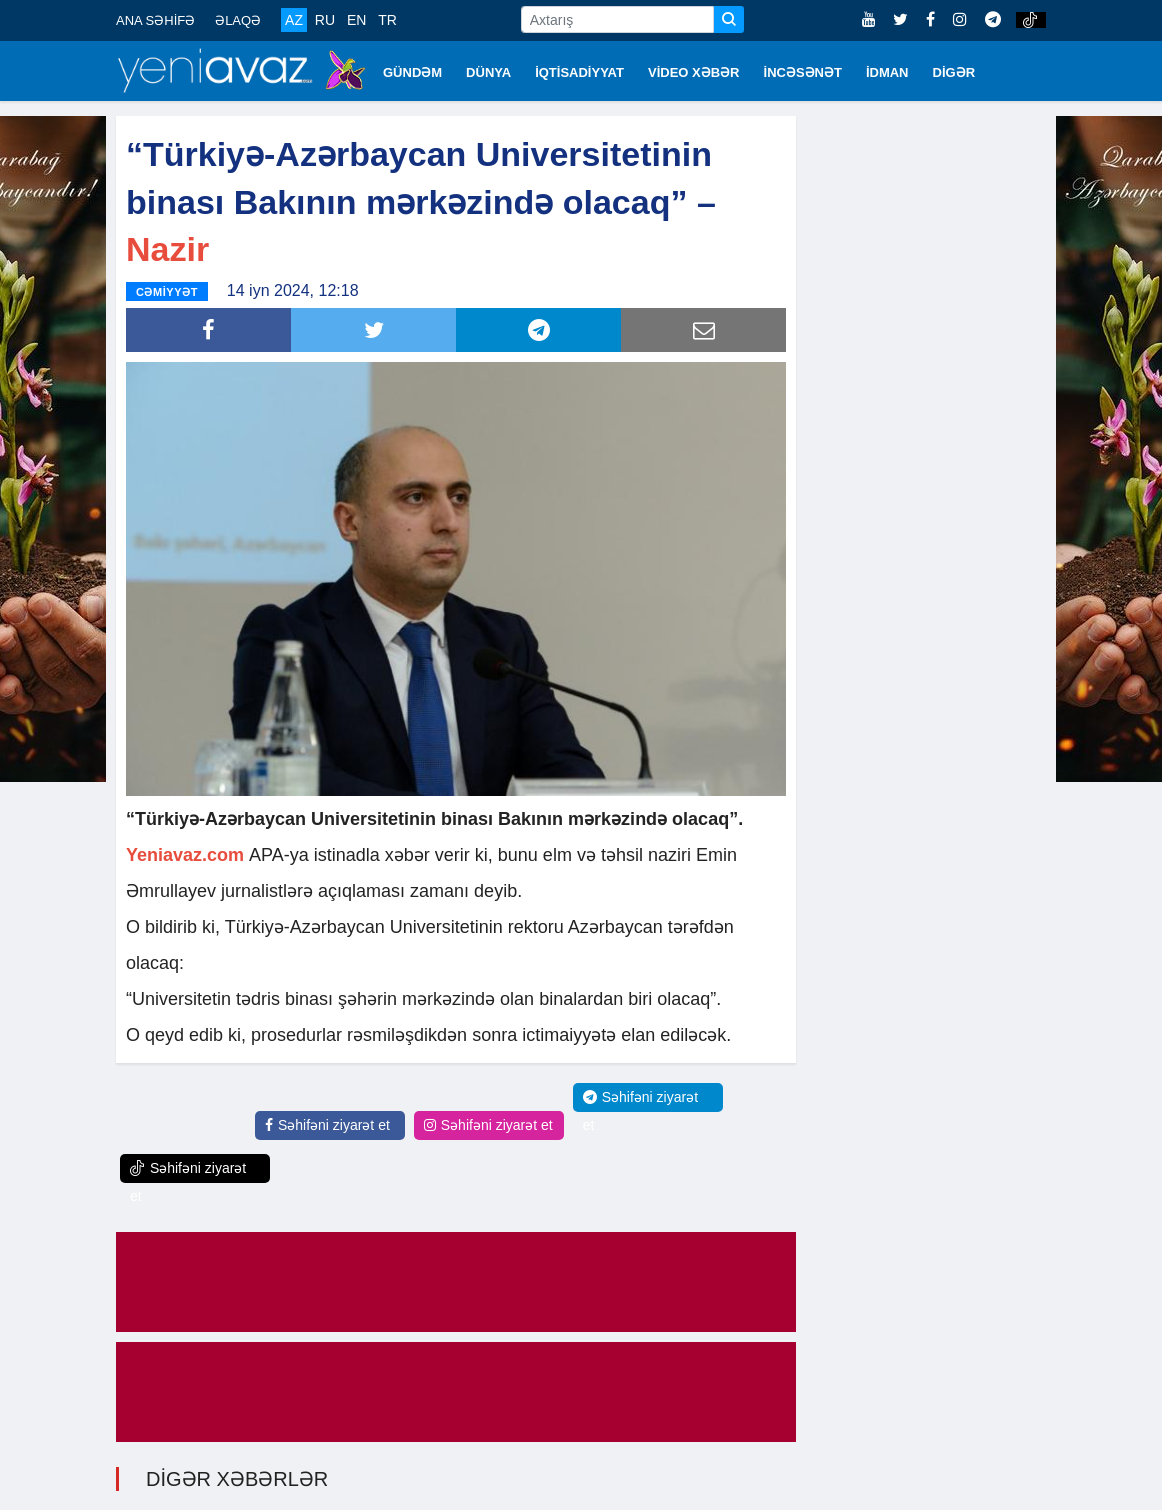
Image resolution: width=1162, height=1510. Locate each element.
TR (387, 20)
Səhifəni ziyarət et (327, 1124)
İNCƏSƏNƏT (803, 72)
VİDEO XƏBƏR (694, 72)
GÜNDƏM (412, 72)
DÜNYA (488, 72)
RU (325, 20)
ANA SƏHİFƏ (155, 20)
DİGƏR (954, 72)
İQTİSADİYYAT (579, 72)
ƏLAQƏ (238, 20)
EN (356, 20)
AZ (294, 20)
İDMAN (887, 72)
